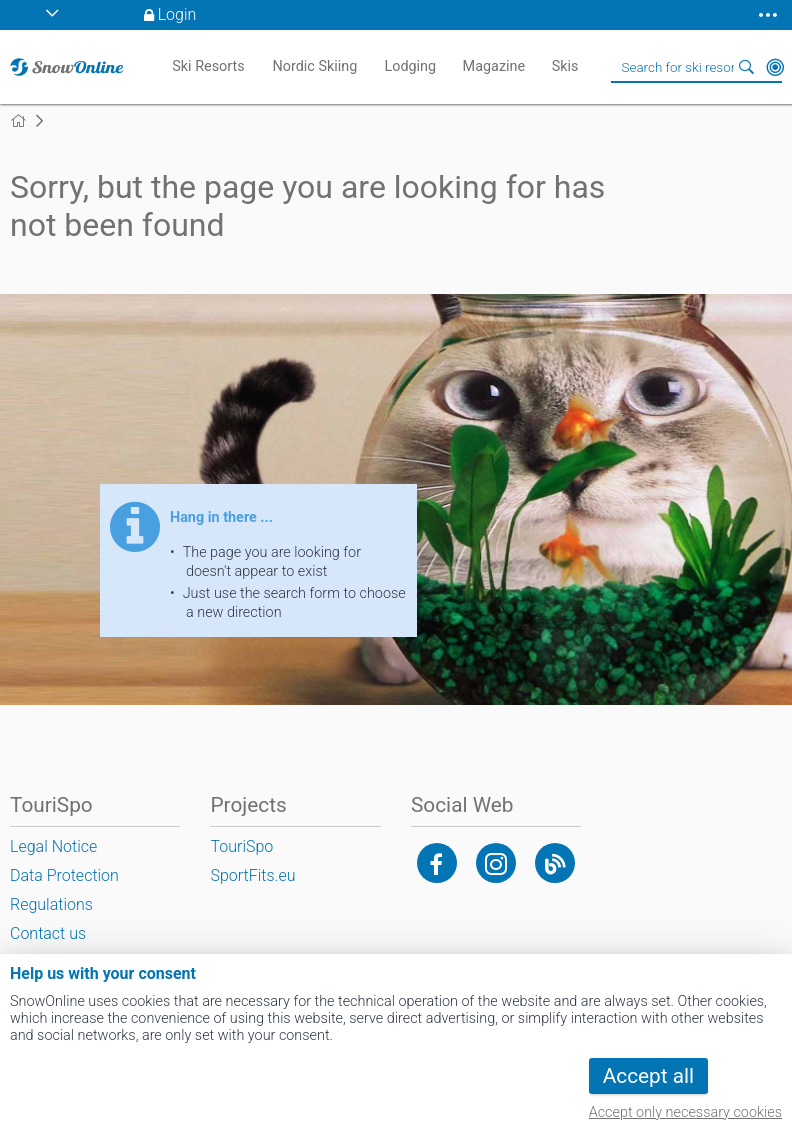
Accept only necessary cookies (685, 1112)
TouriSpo (241, 846)
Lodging (410, 66)
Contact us (48, 933)
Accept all (648, 1076)
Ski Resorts (208, 66)
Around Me (775, 67)
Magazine (494, 66)
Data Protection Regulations (64, 890)
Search (747, 67)
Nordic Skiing (314, 66)
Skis (565, 66)
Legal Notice (53, 846)
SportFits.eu (252, 875)
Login (177, 14)
